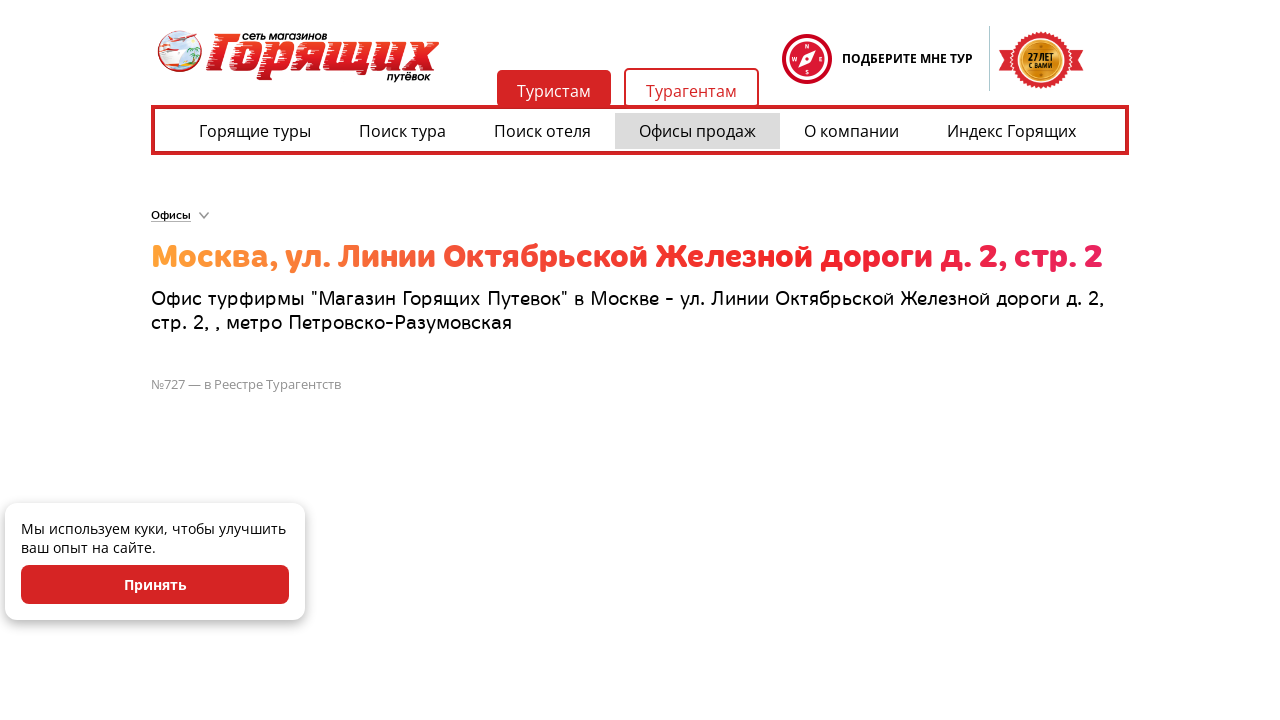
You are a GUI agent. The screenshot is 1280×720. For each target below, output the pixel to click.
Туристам (554, 91)
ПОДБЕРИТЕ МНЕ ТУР (907, 58)
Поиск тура (402, 131)
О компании (851, 131)
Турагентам (691, 91)
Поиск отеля (542, 131)
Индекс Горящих (1011, 131)
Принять (155, 584)
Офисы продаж (697, 131)
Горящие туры (255, 131)
